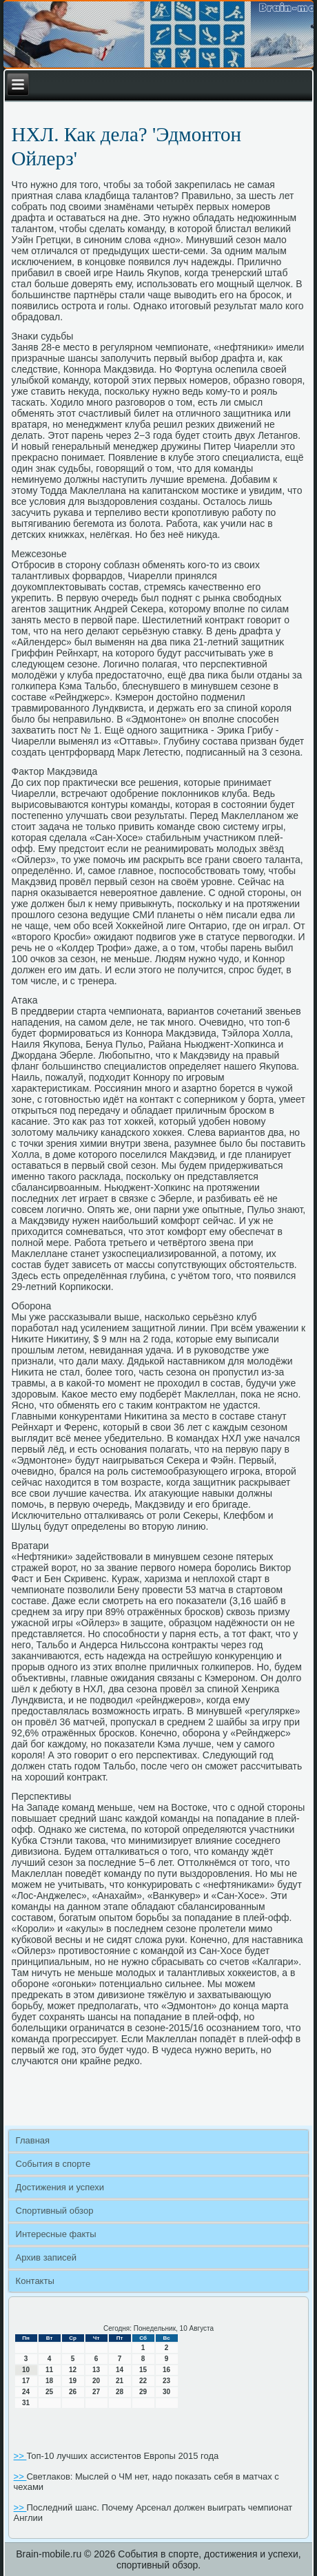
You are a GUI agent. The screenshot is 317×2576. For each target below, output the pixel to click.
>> (20, 2456)
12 (72, 2370)
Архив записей (46, 2257)
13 (96, 2370)
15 (143, 2370)
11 (49, 2370)
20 (96, 2381)
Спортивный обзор (55, 2210)
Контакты (35, 2281)
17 (26, 2381)
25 (49, 2392)
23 (166, 2381)
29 (143, 2392)
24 (26, 2392)
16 (166, 2370)
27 (96, 2392)
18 (49, 2381)
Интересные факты (56, 2234)
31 (26, 2403)
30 (166, 2392)
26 (72, 2392)
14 (119, 2370)
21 (119, 2381)
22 (143, 2381)
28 (119, 2392)
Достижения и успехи (60, 2187)
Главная (33, 2140)
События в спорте (53, 2164)
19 (72, 2381)
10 (26, 2370)
